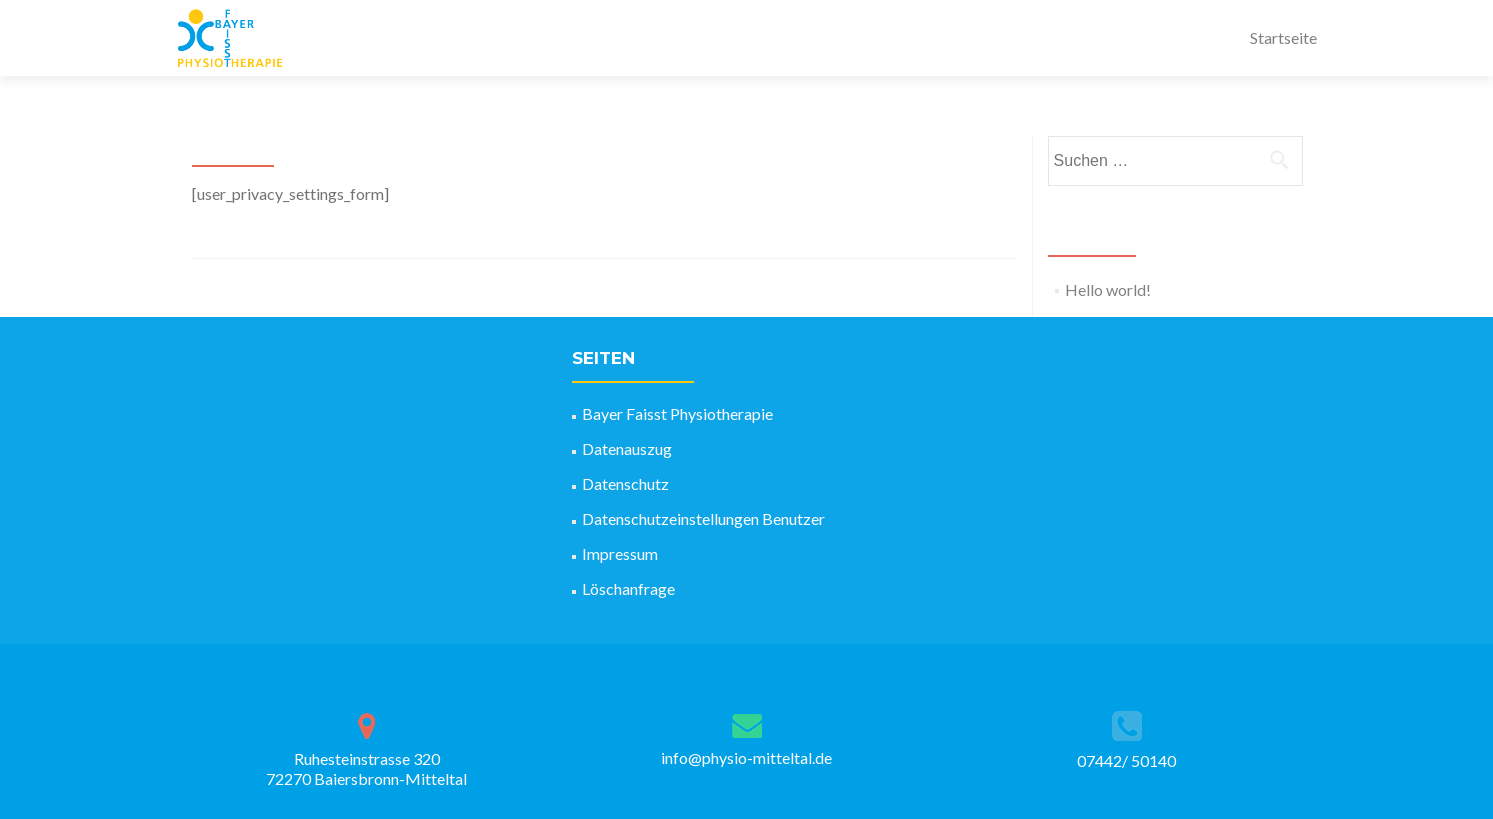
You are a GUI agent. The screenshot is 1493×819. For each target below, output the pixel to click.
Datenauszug (627, 448)
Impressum (620, 553)
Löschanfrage (628, 588)
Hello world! (1108, 289)
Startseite (1283, 37)
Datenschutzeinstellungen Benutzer (703, 518)
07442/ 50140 (1126, 760)
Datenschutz (625, 483)
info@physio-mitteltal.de (746, 757)
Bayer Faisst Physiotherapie (677, 413)
